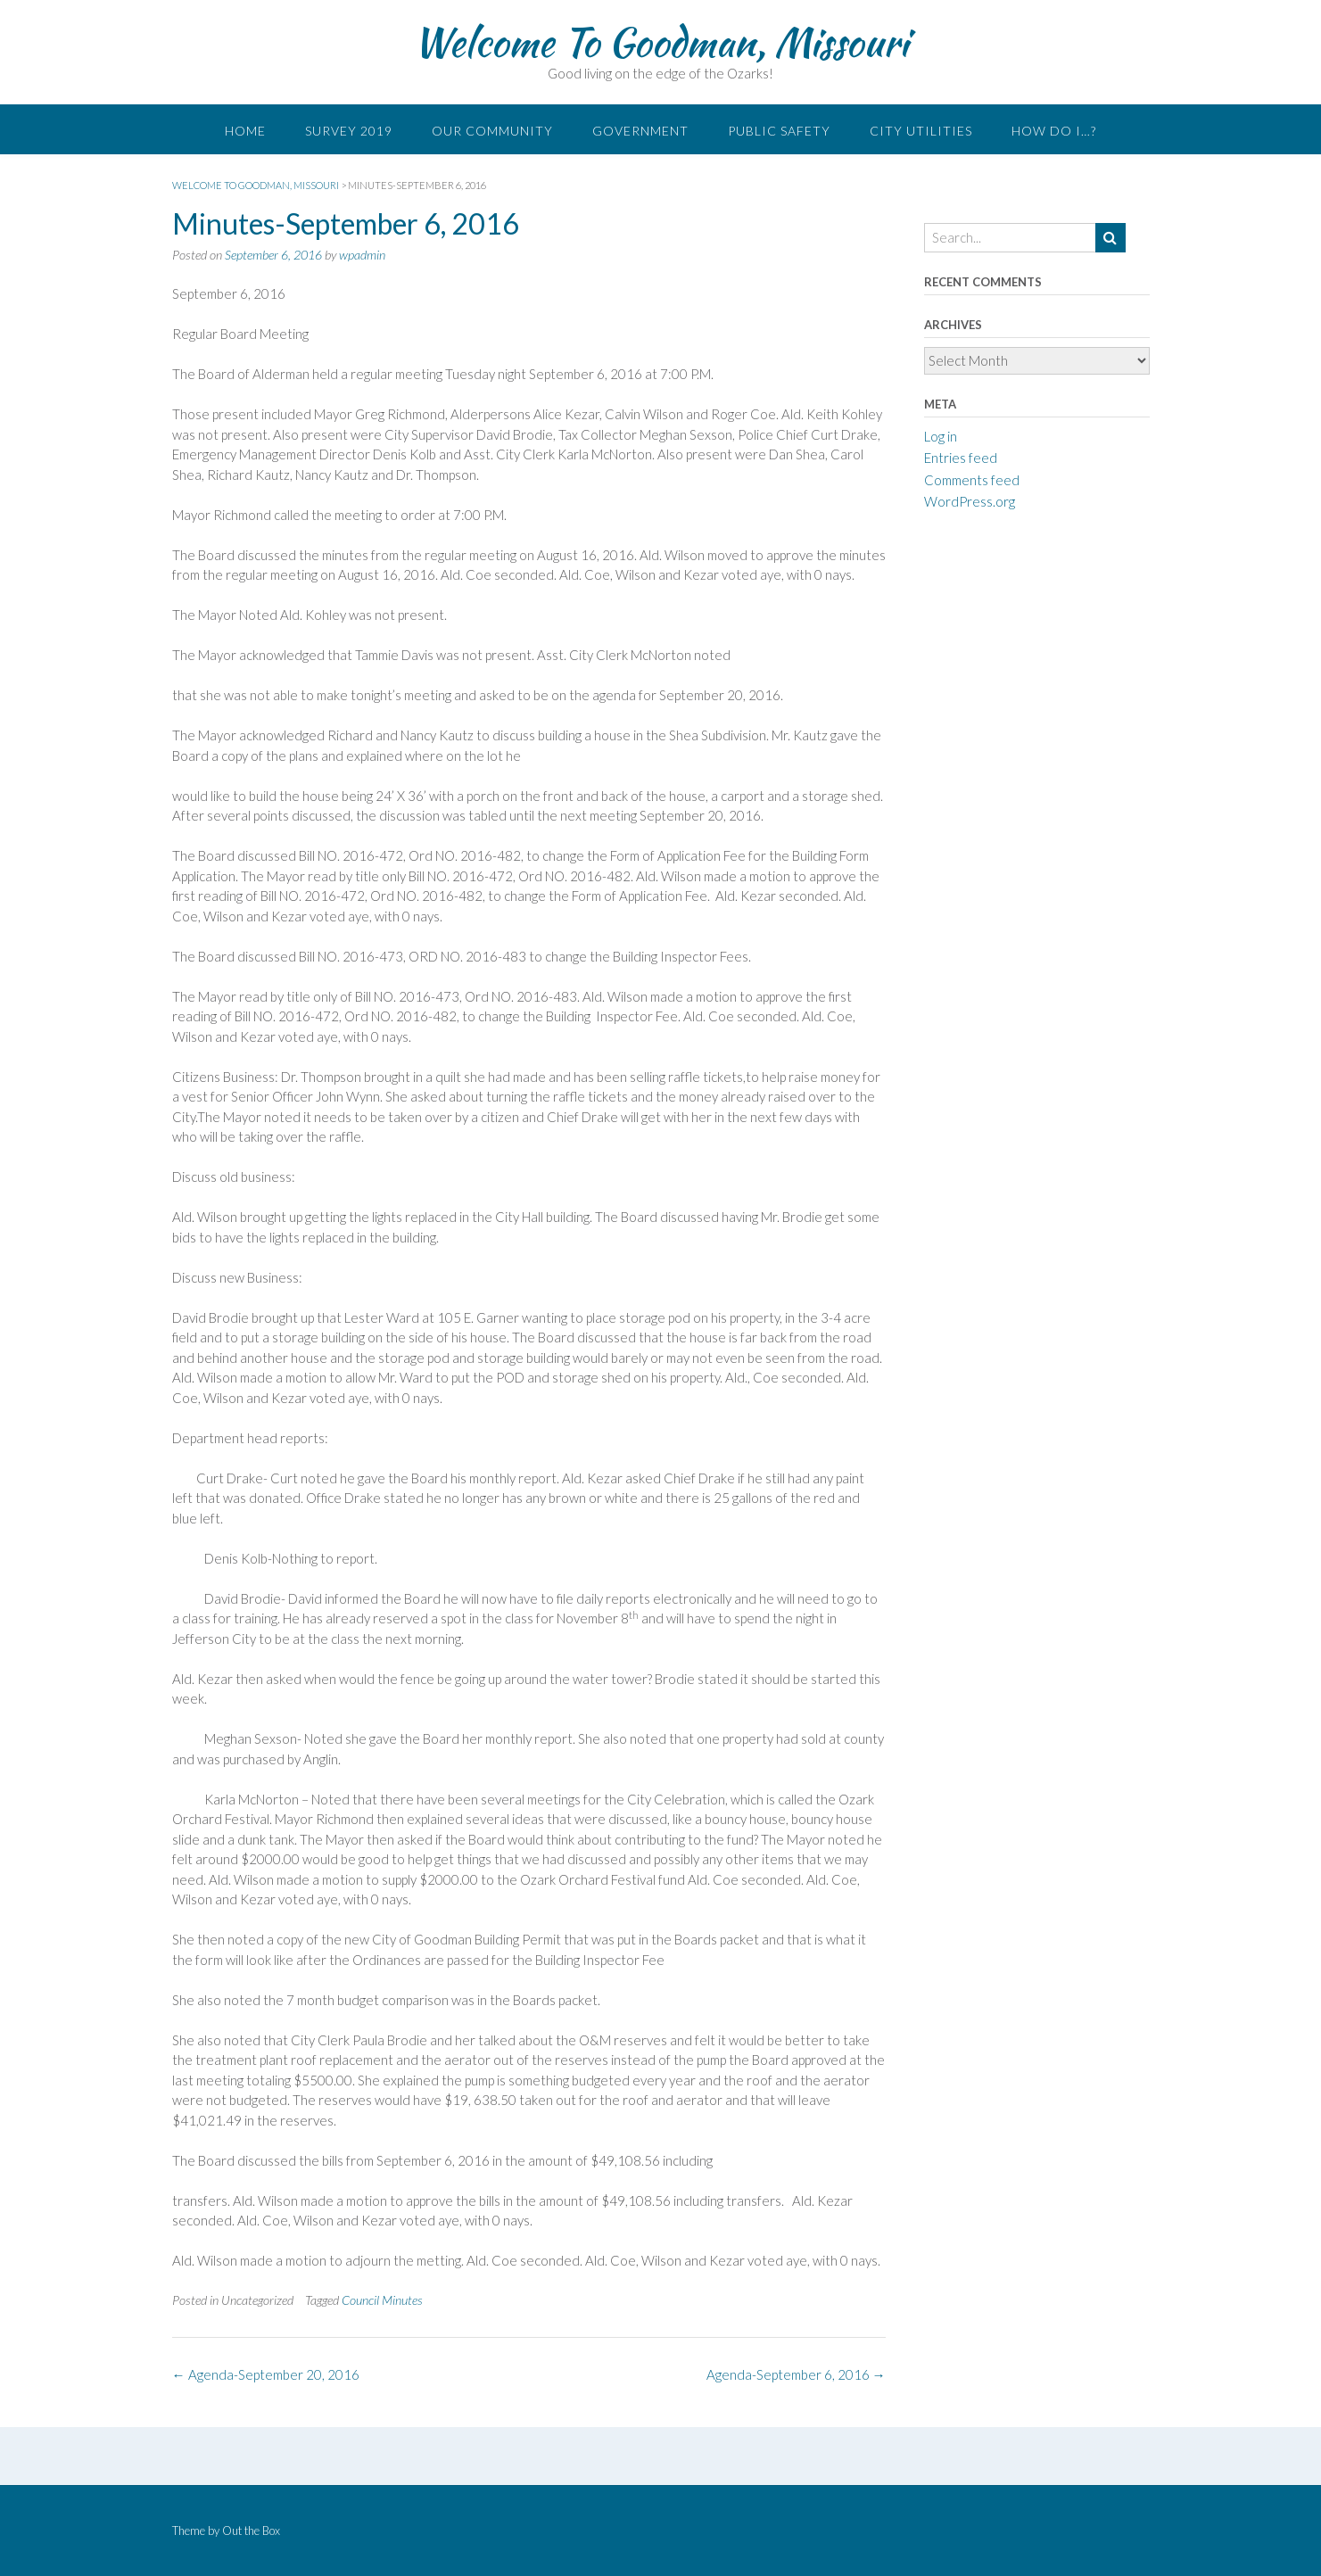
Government (640, 130)
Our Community (492, 130)
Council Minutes (382, 2300)
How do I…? (1053, 130)
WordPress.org (969, 501)
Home (245, 130)
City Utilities (921, 130)
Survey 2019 (348, 130)
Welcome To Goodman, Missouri (660, 42)
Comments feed (972, 480)
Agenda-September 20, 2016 (265, 2374)
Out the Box (251, 2530)
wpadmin (362, 254)
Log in (940, 436)
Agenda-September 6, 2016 (796, 2374)
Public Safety (779, 130)
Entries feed (960, 458)
